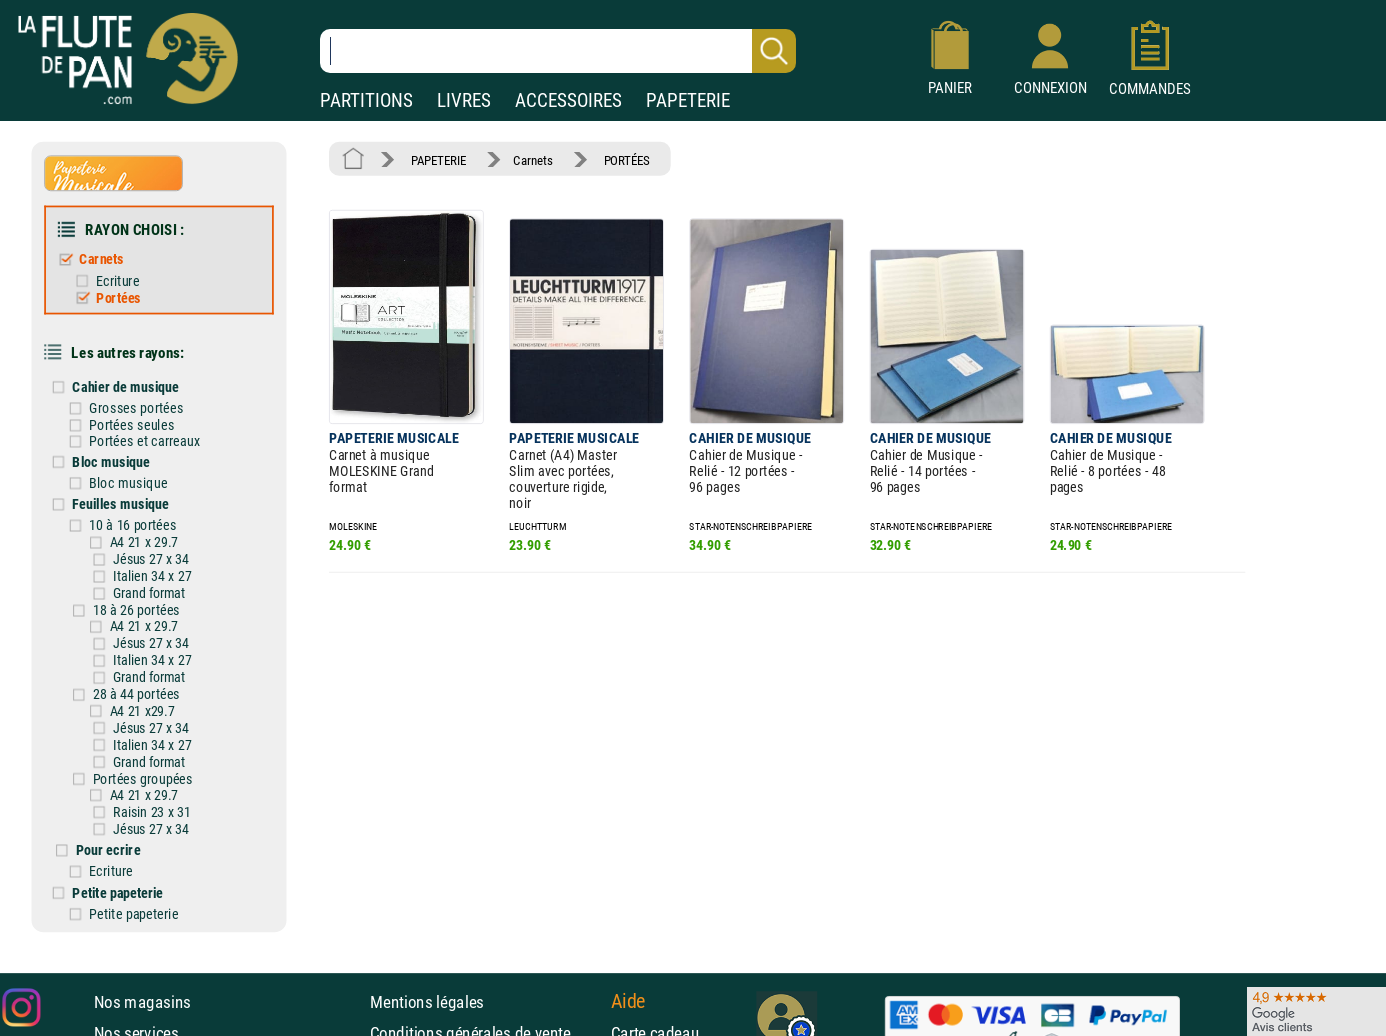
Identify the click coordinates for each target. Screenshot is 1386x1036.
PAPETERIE (688, 100)
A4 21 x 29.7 (144, 543)
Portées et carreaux (144, 441)
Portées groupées (143, 778)
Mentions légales (427, 1002)
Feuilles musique (120, 503)
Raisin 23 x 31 (151, 812)
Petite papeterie (117, 892)
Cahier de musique (125, 386)
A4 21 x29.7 (142, 711)
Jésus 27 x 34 (151, 560)
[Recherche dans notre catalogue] (558, 51)
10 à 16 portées (133, 525)
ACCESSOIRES (568, 100)
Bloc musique (110, 461)
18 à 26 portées (137, 610)
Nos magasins (142, 1002)
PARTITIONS (366, 100)
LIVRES (464, 100)
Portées (118, 297)
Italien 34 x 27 (152, 577)
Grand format (149, 594)
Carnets (101, 259)
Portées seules (131, 424)
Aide (628, 1001)
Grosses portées (136, 407)
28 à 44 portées (137, 694)
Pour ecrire (108, 849)
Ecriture (117, 280)
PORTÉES (627, 159)
